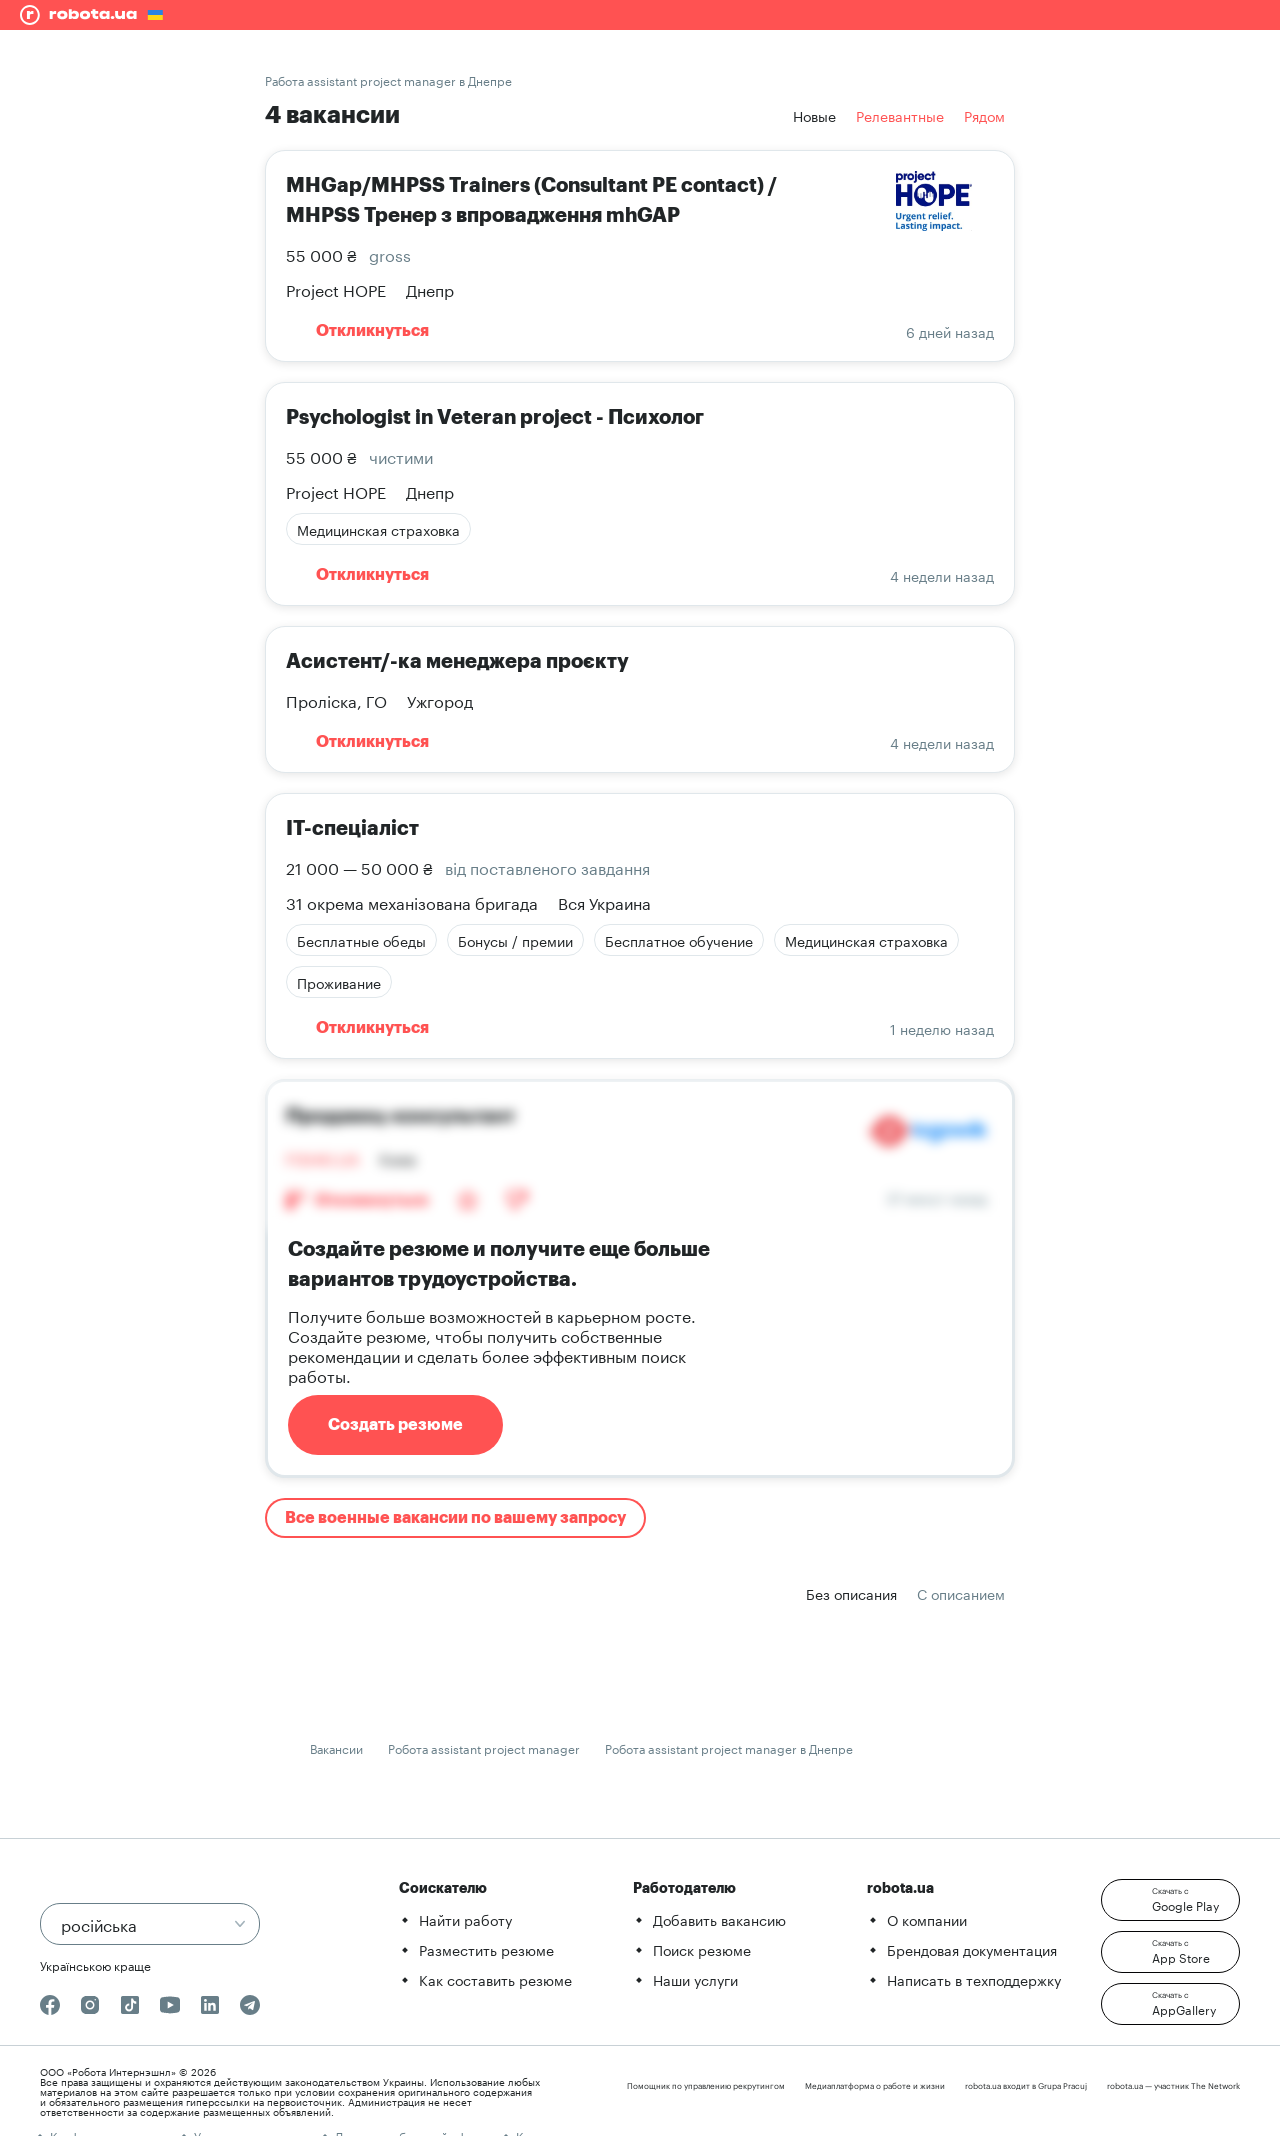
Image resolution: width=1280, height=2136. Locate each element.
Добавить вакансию (719, 1919)
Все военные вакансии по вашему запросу (455, 1518)
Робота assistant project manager (484, 1747)
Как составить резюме (495, 1979)
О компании (927, 1919)
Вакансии (336, 1747)
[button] (1170, 1900)
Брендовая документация (972, 1949)
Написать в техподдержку (974, 1979)
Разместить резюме (486, 1949)
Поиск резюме (702, 1949)
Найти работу (465, 1919)
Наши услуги (695, 1979)
